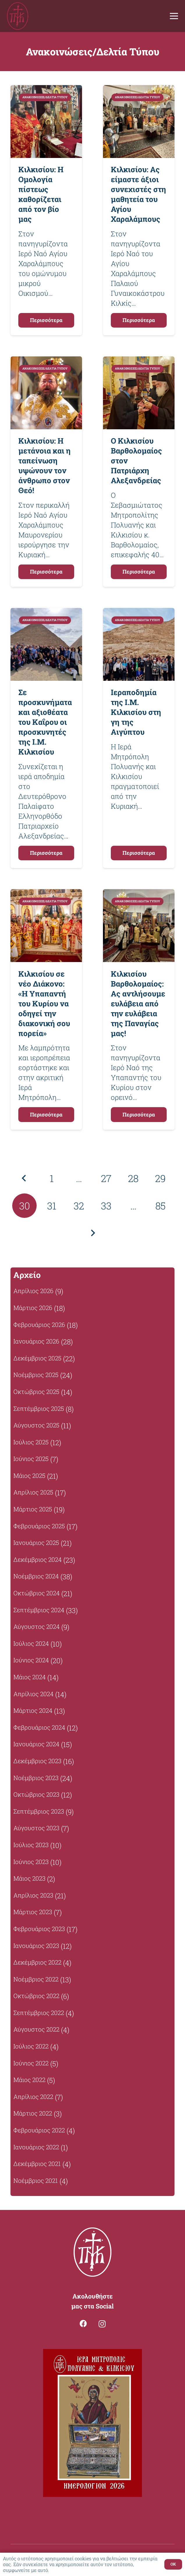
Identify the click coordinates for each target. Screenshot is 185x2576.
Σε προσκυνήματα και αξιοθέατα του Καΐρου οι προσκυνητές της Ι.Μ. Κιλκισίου (45, 722)
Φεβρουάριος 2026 (39, 1324)
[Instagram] (102, 2324)
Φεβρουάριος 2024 (39, 1727)
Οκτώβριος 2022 (36, 1996)
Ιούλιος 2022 (31, 2046)
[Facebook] (83, 2323)
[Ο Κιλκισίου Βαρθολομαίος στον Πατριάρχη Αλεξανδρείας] (139, 361)
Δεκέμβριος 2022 (37, 1962)
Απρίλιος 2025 (33, 1492)
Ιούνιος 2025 (31, 1459)
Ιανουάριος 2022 (36, 2147)
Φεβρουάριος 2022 (39, 2130)
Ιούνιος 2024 (31, 1660)
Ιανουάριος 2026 (36, 1341)
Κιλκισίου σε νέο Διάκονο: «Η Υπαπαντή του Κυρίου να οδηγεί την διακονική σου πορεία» (44, 1003)
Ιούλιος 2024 (31, 1643)
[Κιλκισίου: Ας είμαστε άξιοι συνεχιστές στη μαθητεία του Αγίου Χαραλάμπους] (139, 90)
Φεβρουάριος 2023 (39, 1929)
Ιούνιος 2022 (31, 2063)
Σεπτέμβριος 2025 (38, 1408)
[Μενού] (174, 16)
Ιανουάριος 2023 (36, 1946)
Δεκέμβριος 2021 (37, 2164)
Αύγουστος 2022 (36, 2029)
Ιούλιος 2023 (31, 1845)
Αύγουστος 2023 (36, 1828)
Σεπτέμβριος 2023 (38, 1811)
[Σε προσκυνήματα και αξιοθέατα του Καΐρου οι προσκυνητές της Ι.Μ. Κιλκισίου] (46, 613)
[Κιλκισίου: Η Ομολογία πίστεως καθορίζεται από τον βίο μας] (46, 90)
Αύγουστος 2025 (36, 1425)
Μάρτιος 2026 (32, 1308)
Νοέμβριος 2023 (35, 1778)
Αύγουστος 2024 (36, 1626)
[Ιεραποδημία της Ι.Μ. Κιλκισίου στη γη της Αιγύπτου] (139, 613)
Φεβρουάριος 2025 (39, 1526)
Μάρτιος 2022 (32, 2113)
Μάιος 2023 (29, 1878)
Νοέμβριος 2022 (35, 1979)
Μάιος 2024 (29, 1677)
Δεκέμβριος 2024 (37, 1559)
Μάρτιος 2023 (32, 1912)
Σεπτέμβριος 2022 (38, 2013)
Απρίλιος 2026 (33, 1291)
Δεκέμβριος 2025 (37, 1358)
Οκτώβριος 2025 (36, 1392)
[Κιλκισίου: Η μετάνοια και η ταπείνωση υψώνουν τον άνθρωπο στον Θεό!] (46, 361)
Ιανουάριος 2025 (36, 1542)
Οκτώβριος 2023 (36, 1794)
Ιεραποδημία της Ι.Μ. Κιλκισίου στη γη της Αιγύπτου (136, 712)
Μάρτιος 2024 (32, 1710)
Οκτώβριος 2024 (36, 1593)
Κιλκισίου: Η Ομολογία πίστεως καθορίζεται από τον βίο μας (40, 194)
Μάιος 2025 (29, 1475)
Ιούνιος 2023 (31, 1862)
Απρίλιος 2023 (33, 1895)
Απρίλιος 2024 (33, 1694)
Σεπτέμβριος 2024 (38, 1610)
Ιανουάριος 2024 (36, 1744)
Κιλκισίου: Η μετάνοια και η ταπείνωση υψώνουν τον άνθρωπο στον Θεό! (44, 465)
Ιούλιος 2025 (31, 1442)
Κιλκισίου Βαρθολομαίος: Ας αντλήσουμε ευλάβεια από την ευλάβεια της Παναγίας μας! (138, 1003)
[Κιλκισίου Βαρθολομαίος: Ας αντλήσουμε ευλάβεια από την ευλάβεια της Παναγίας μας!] (139, 894)
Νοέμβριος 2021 (35, 2180)
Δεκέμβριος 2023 (37, 1761)
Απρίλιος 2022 (33, 2097)
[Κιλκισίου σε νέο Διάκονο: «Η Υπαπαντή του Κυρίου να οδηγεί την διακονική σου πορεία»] (46, 894)
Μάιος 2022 (29, 2080)
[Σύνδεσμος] (17, 16)
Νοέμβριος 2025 (35, 1375)
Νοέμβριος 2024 (36, 1576)
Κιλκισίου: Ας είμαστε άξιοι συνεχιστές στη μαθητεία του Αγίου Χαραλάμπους (138, 194)
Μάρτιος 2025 (32, 1509)
